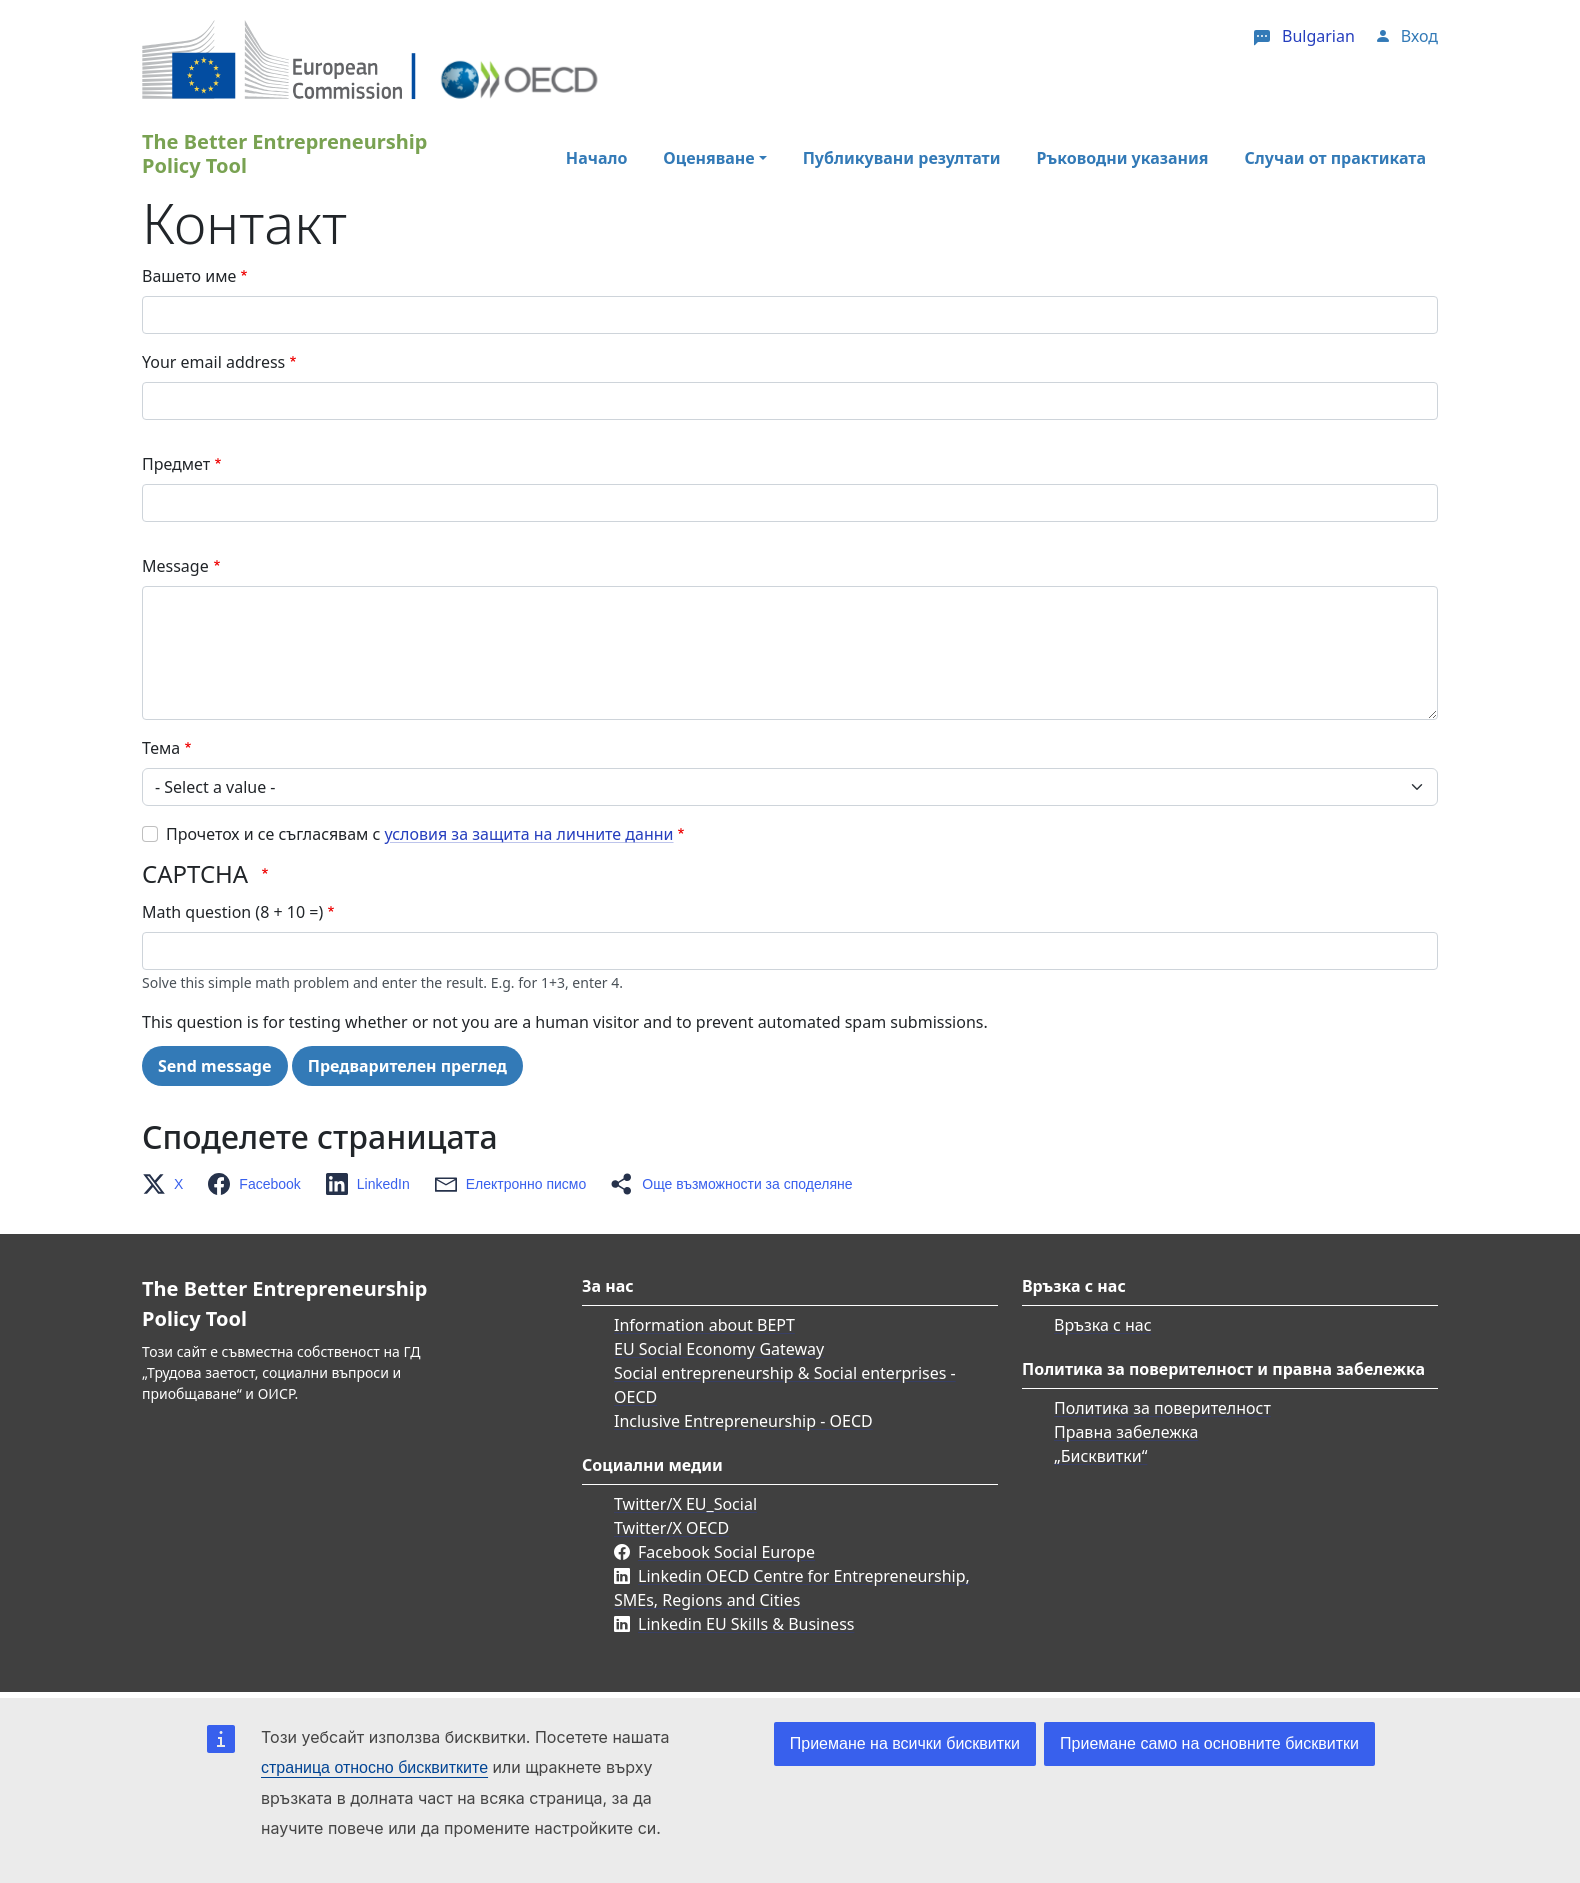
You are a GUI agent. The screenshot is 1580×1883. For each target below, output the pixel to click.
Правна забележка (1126, 1432)
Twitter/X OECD (671, 1528)
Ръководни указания (1122, 158)
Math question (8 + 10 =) (232, 912)
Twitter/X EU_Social (685, 1504)
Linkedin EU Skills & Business (746, 1624)
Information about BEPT (704, 1325)
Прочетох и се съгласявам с (420, 834)
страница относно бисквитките (374, 1767)
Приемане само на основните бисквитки (1209, 1743)
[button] (168, 1184)
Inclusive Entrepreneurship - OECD (743, 1421)
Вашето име (189, 276)
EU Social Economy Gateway (719, 1349)
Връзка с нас (1103, 1325)
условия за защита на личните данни (529, 834)
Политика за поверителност (1162, 1408)
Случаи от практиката (1335, 158)
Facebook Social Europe (726, 1552)
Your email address (213, 362)
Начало (597, 158)
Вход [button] (1419, 36)
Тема (161, 748)
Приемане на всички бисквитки (905, 1743)
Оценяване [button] (708, 158)
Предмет (176, 464)
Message (175, 566)
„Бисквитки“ (1100, 1456)
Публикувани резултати (902, 158)
